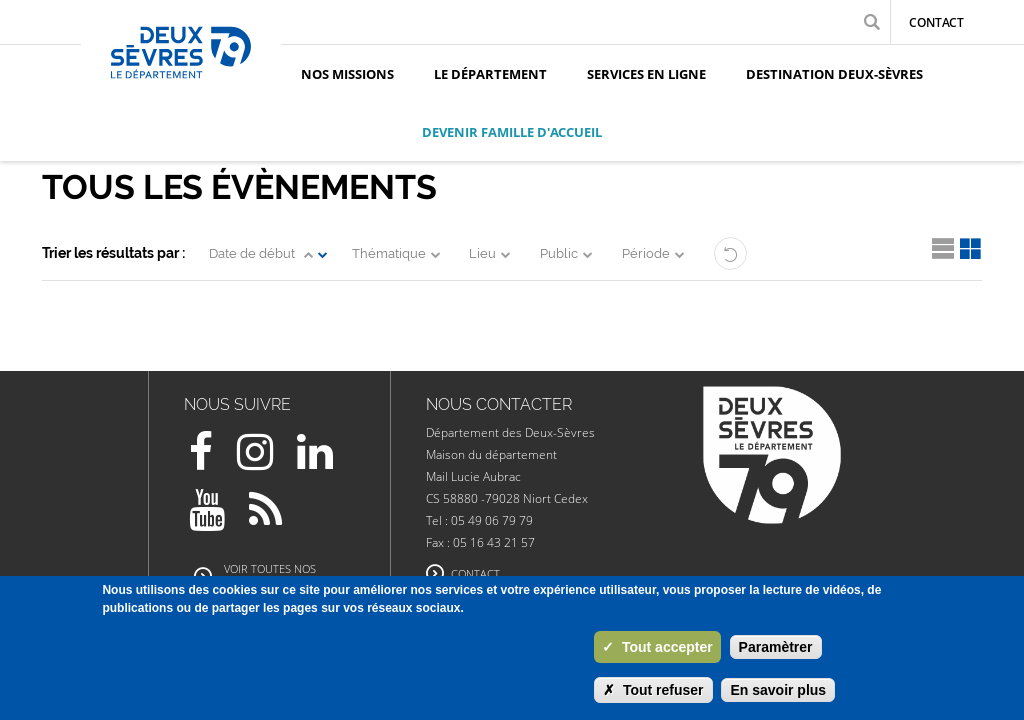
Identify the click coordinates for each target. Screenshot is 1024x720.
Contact (936, 22)
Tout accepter (657, 647)
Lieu (482, 253)
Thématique (389, 253)
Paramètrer (776, 647)
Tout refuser (653, 690)
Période (646, 253)
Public (559, 253)
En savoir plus (778, 690)
